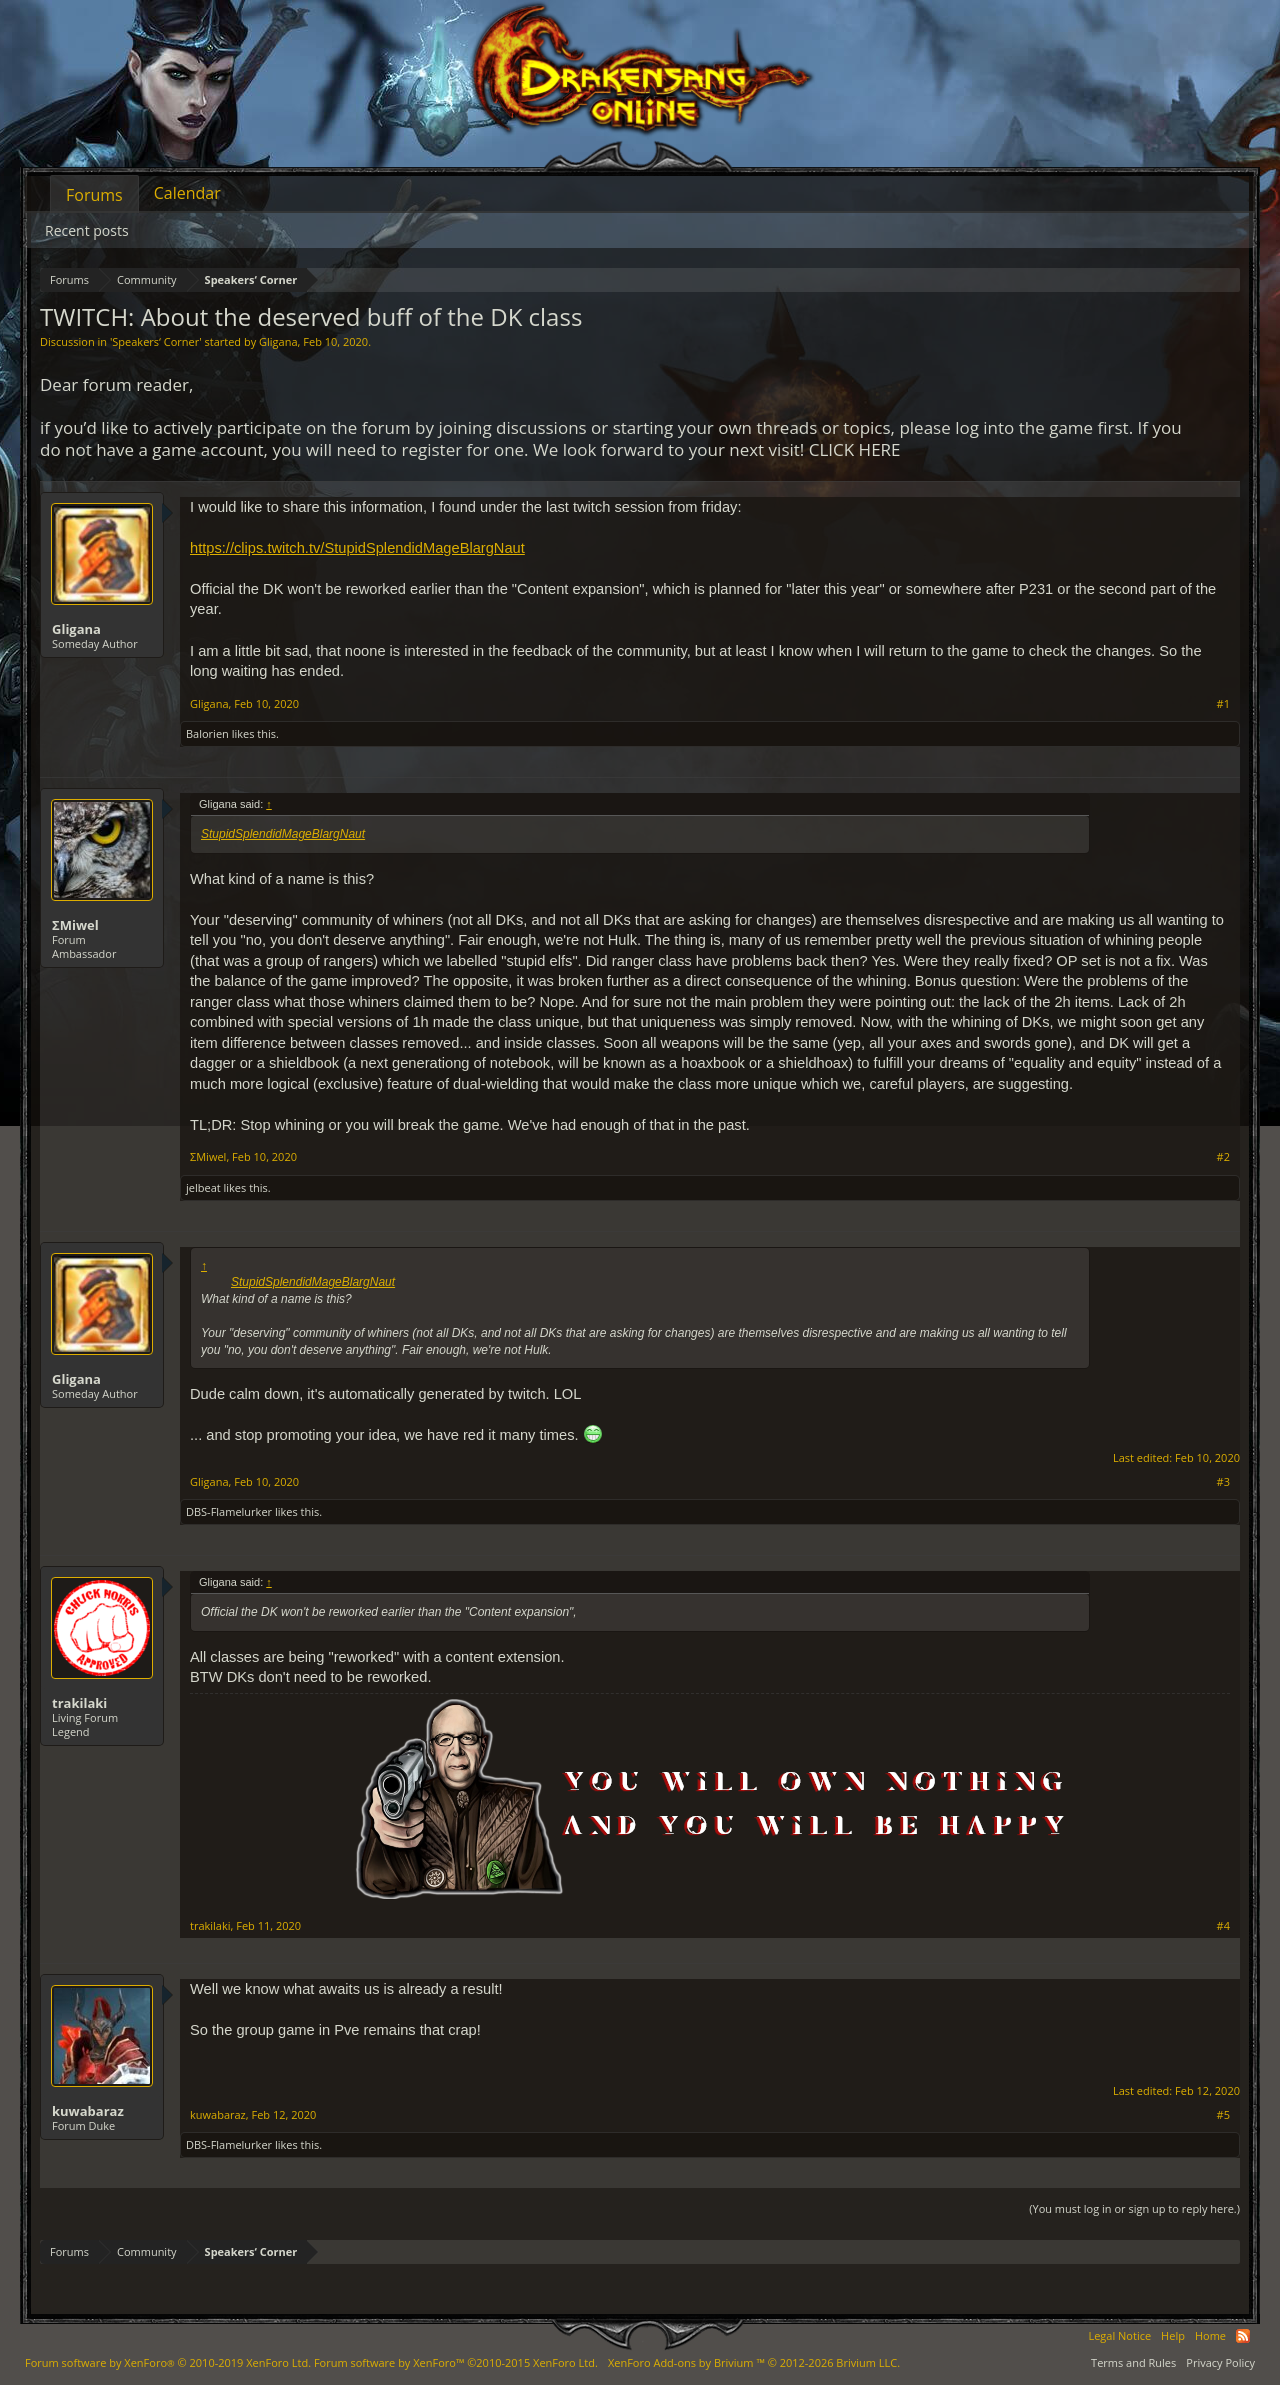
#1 (1223, 704)
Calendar (187, 193)
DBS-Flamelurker (229, 1511)
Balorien (207, 733)
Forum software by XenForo (168, 2362)
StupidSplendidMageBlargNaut (283, 834)
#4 (1223, 1926)
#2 (1223, 1157)
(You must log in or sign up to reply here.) (1134, 2208)
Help (1173, 2335)
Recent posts (87, 230)
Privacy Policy (1220, 2362)
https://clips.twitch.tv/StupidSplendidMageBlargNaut (357, 548)
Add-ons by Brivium (754, 2362)
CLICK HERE (855, 449)
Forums (94, 195)
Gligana (278, 341)
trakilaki (79, 1703)
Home (1210, 2335)
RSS (1243, 2336)
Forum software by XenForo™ (456, 2362)
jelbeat (203, 1187)
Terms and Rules (1133, 2362)
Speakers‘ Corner (155, 341)
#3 (1223, 1482)
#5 (1223, 2115)
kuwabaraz (88, 2111)
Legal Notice (1119, 2335)
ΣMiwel (75, 925)
